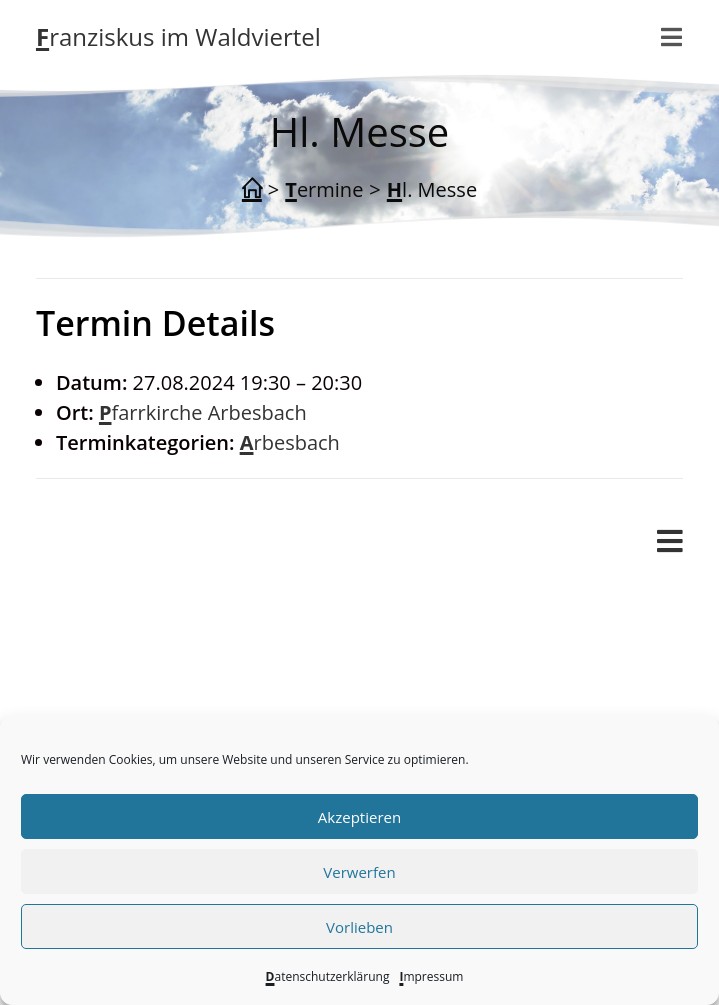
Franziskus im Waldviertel (178, 36)
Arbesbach (290, 442)
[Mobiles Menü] (670, 542)
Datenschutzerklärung (328, 976)
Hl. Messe (432, 189)
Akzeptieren (359, 817)
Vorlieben (359, 927)
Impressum (431, 976)
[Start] (252, 190)
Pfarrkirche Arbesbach (203, 412)
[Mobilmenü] (672, 37)
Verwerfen (359, 872)
